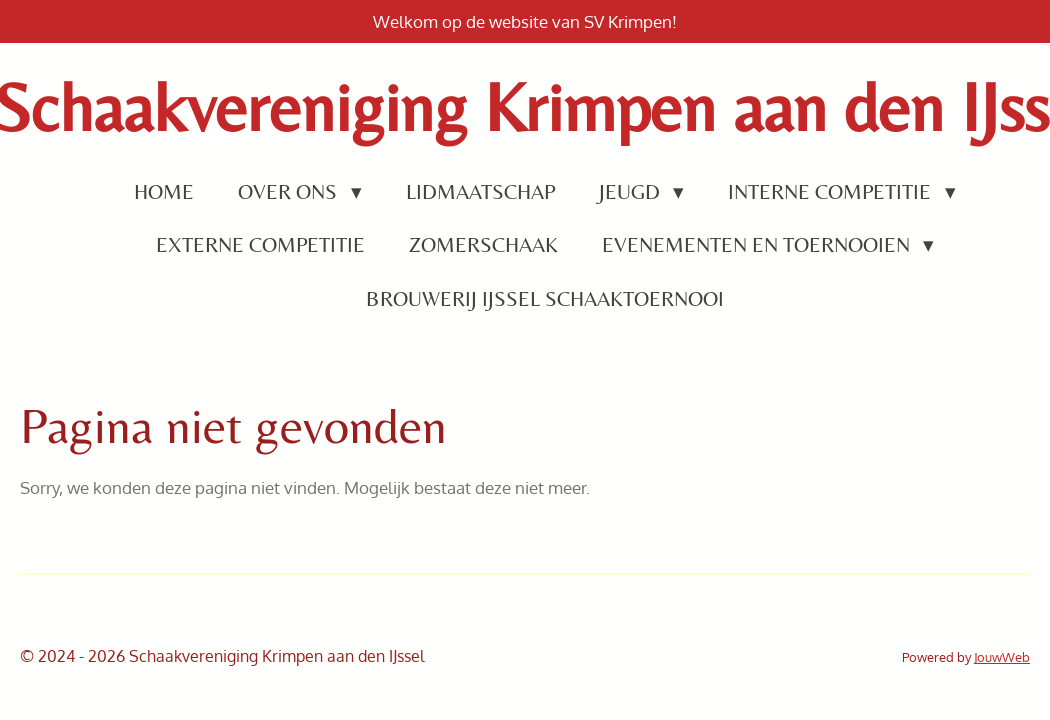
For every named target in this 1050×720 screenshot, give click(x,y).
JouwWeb (1002, 656)
